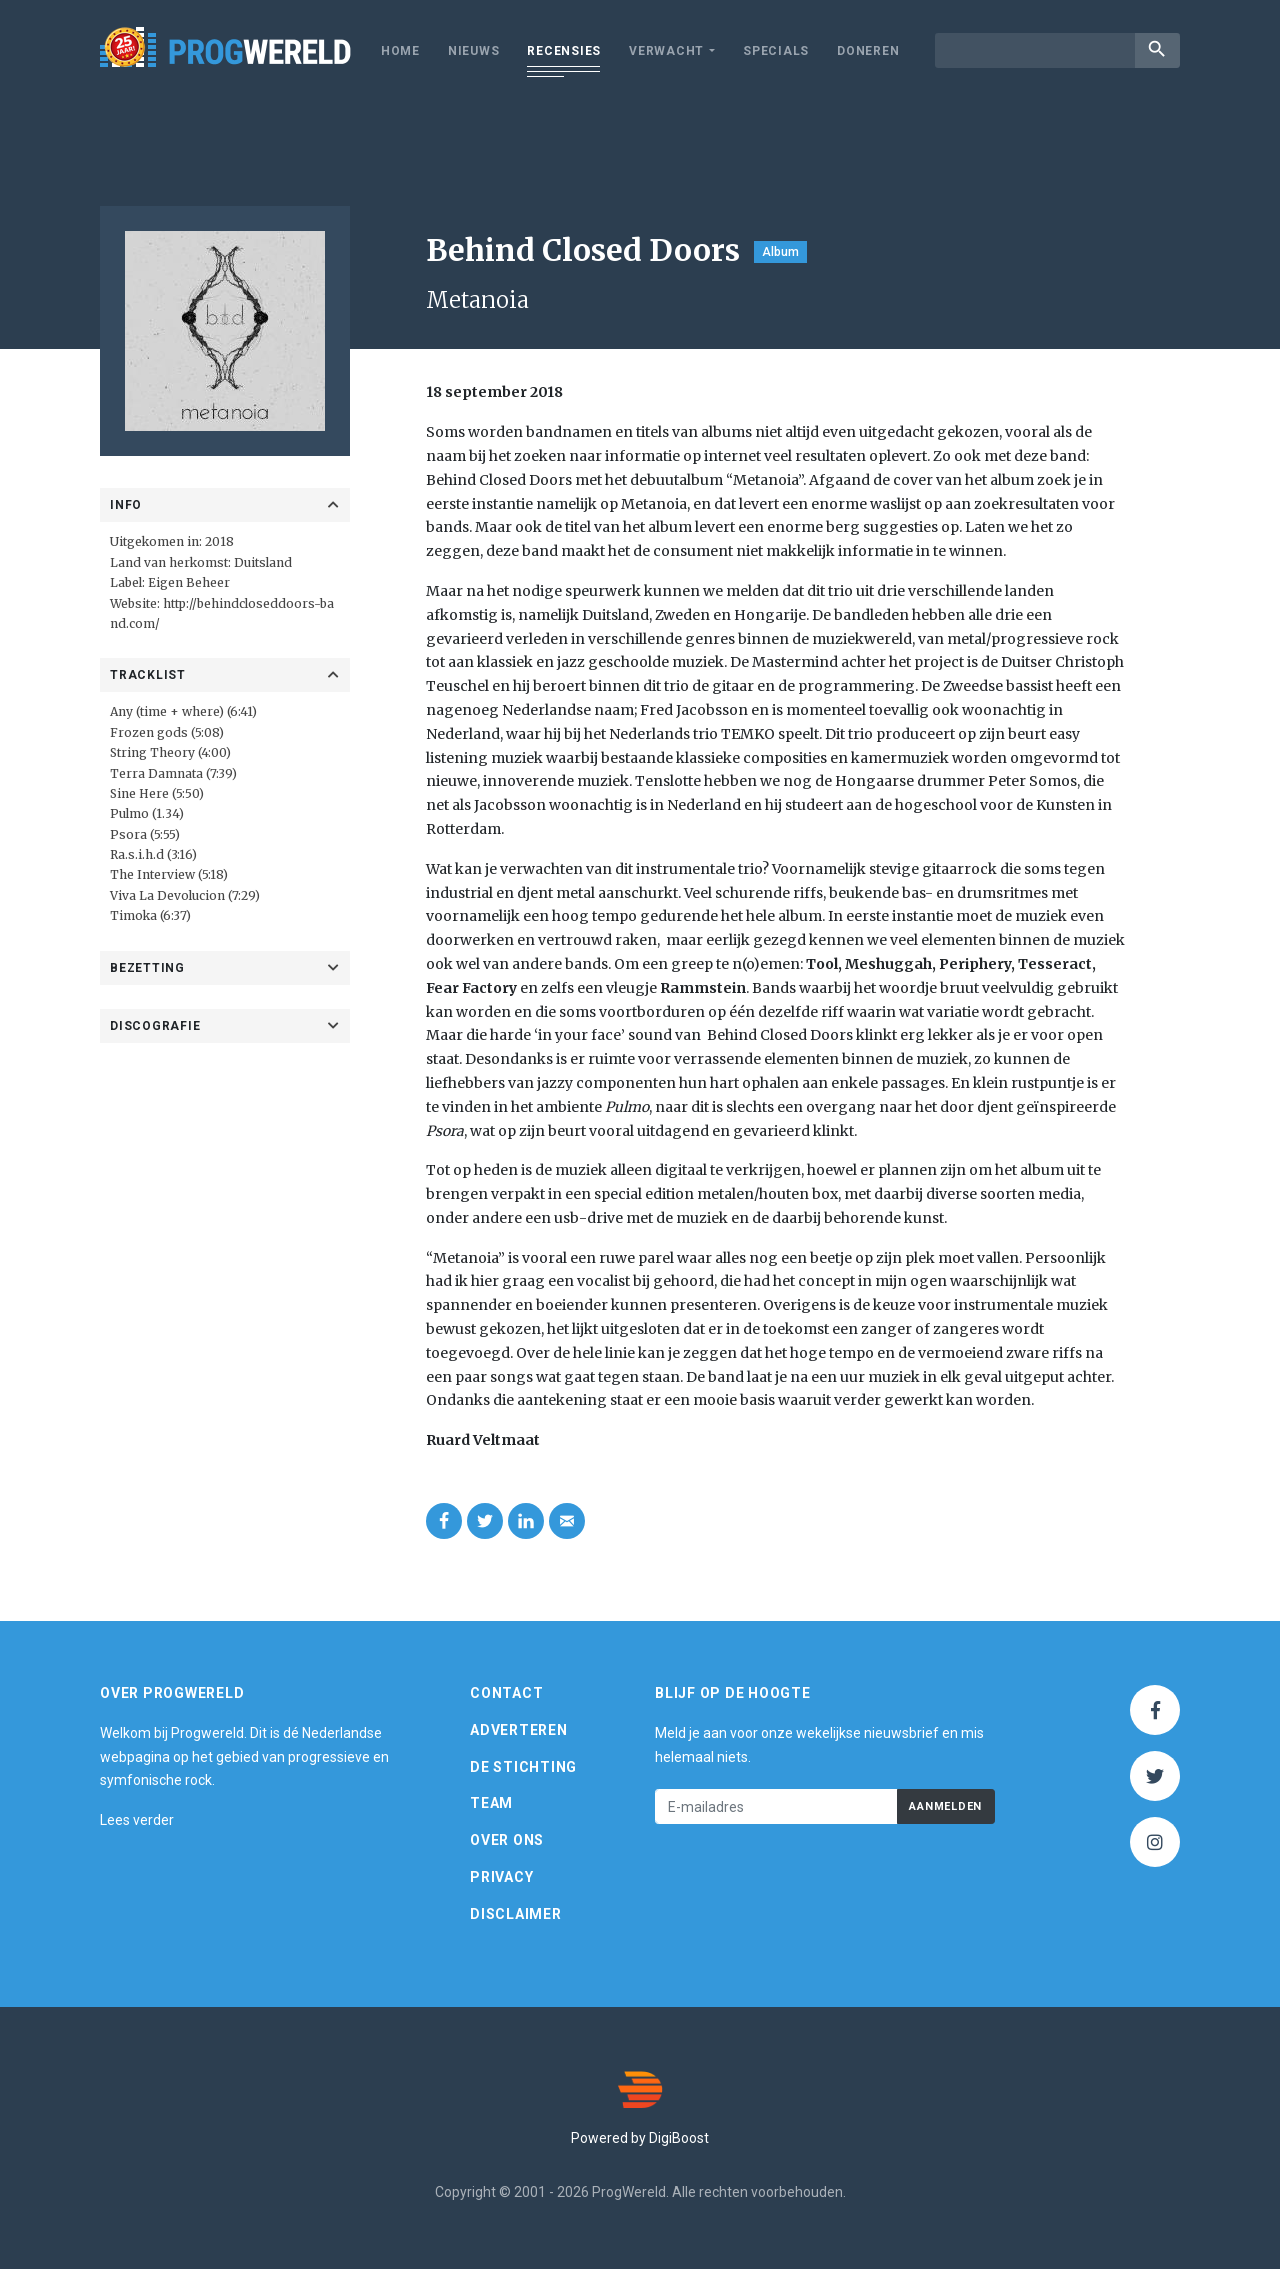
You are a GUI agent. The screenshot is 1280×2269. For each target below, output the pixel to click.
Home (400, 51)
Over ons (507, 1840)
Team (491, 1803)
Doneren (868, 51)
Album (780, 252)
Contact (506, 1693)
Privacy (501, 1877)
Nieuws (474, 51)
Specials (776, 51)
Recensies (564, 51)
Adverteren (519, 1730)
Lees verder (137, 1820)
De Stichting (523, 1767)
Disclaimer (516, 1914)
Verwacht (666, 51)
